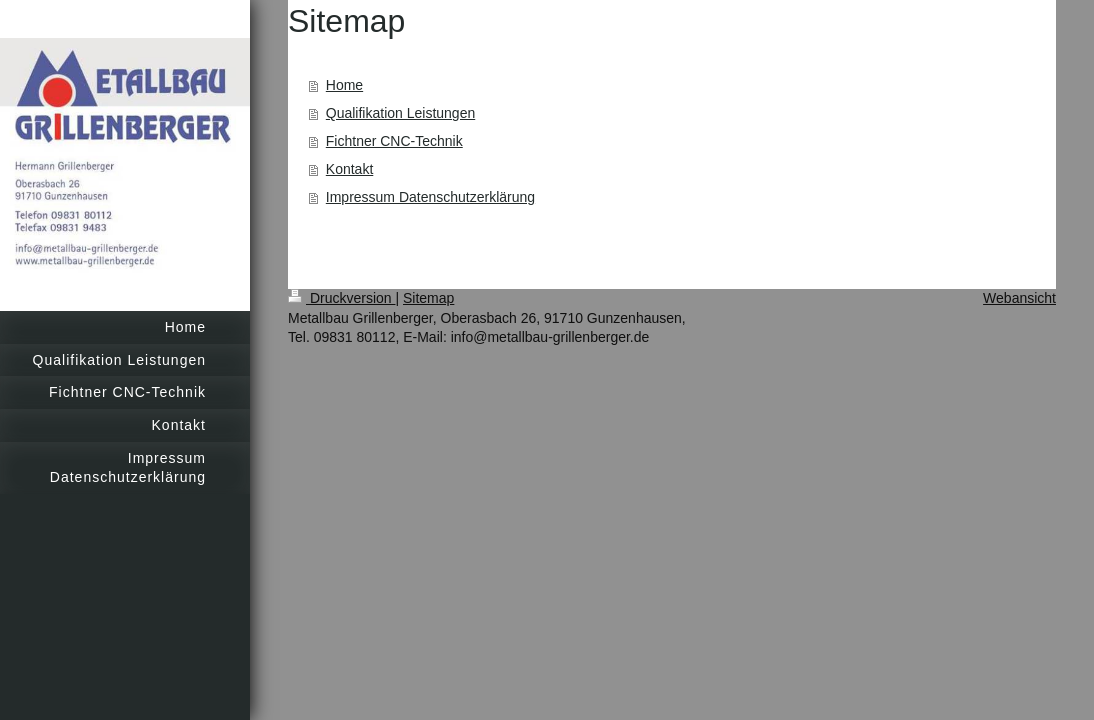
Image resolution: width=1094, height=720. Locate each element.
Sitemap (428, 298)
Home (344, 85)
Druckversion (341, 298)
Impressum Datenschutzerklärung (430, 197)
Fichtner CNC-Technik (394, 141)
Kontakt (349, 169)
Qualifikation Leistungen (400, 113)
